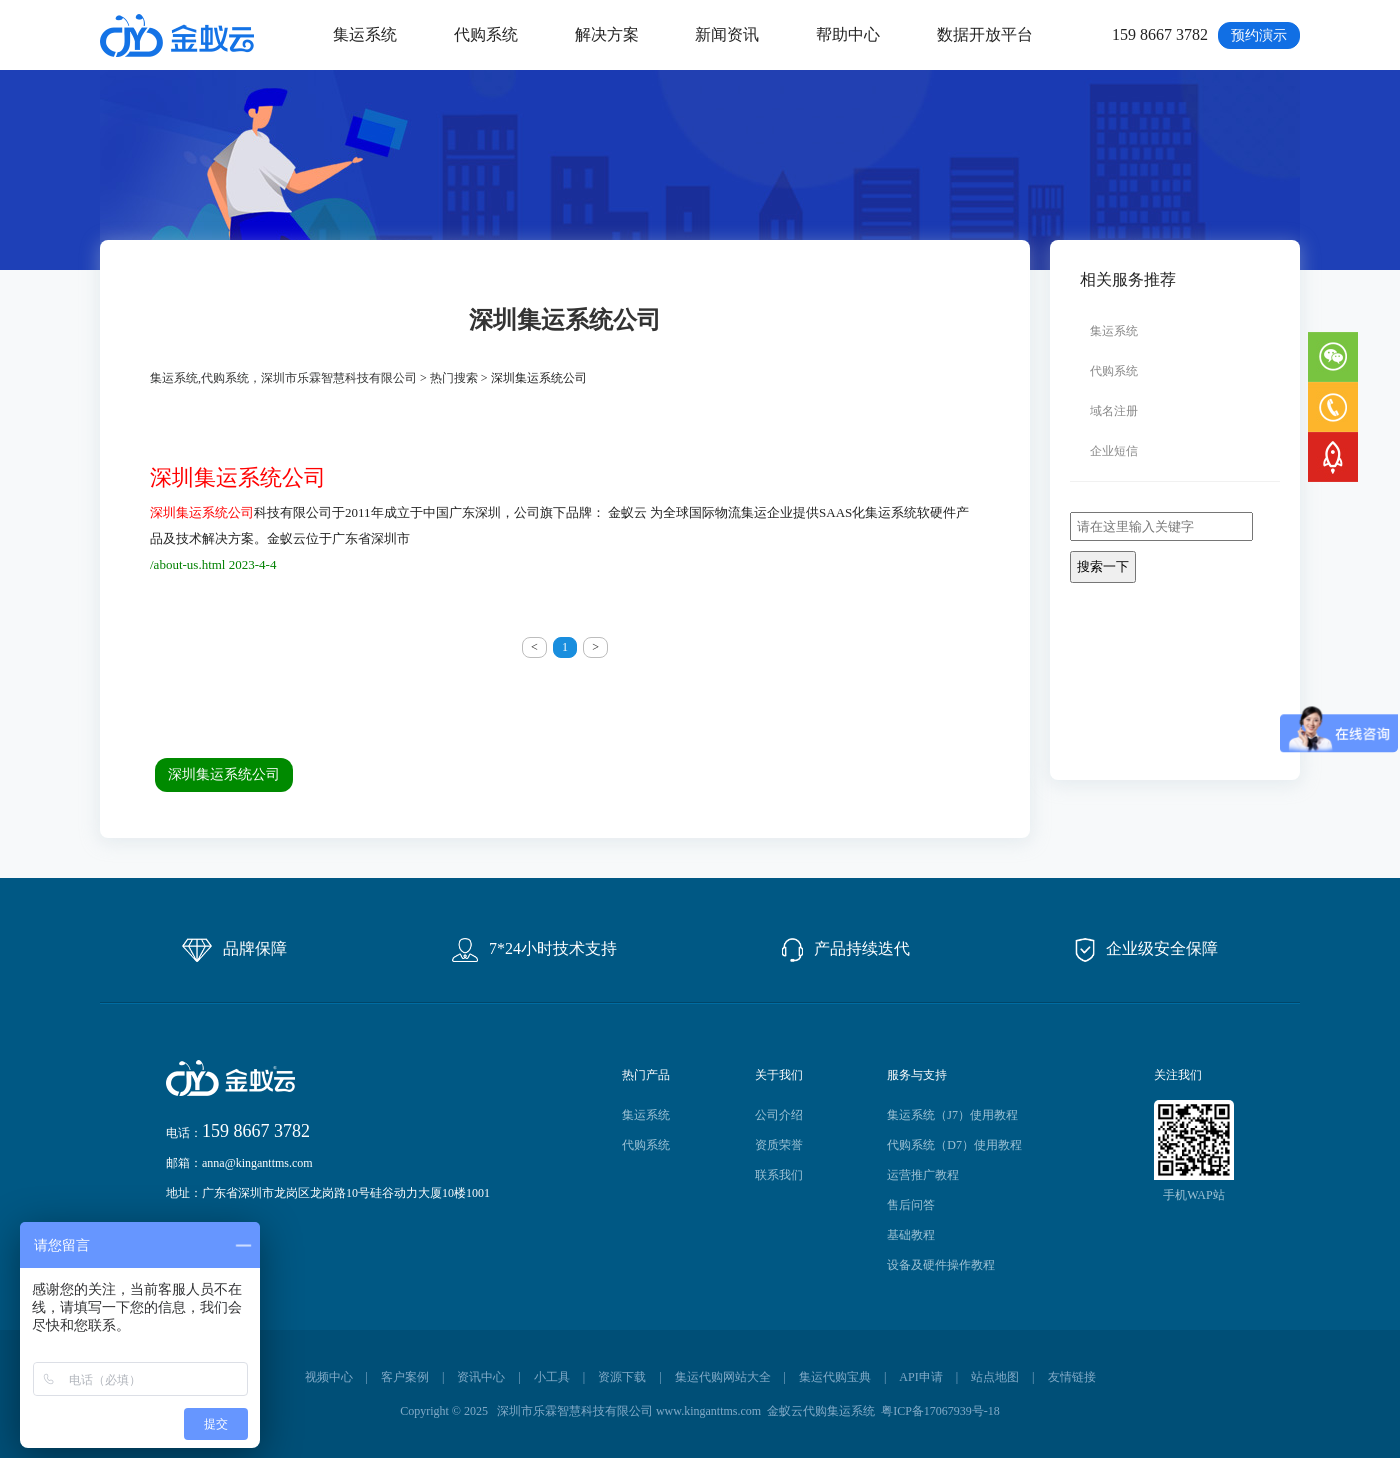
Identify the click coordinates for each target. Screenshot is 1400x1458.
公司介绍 (779, 1115)
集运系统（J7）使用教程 (952, 1115)
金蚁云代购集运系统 (821, 1411)
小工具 (552, 1377)
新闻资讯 (727, 34)
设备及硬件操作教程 (941, 1265)
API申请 (920, 1377)
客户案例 (405, 1377)
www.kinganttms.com (708, 1411)
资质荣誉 (779, 1145)
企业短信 (1114, 451)
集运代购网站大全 (723, 1377)
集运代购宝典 (835, 1377)
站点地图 (995, 1377)
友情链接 (1072, 1377)
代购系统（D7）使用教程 (954, 1145)
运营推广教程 (923, 1175)
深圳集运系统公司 (224, 774)
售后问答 (911, 1205)
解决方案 (607, 34)
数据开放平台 (985, 34)
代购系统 (486, 34)
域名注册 (1114, 411)
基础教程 (911, 1235)
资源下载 (622, 1377)
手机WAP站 (1193, 1195)
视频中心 (329, 1377)
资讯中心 (481, 1377)
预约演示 (1259, 35)
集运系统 (365, 34)
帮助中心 (848, 34)
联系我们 (779, 1175)
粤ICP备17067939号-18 (940, 1411)
